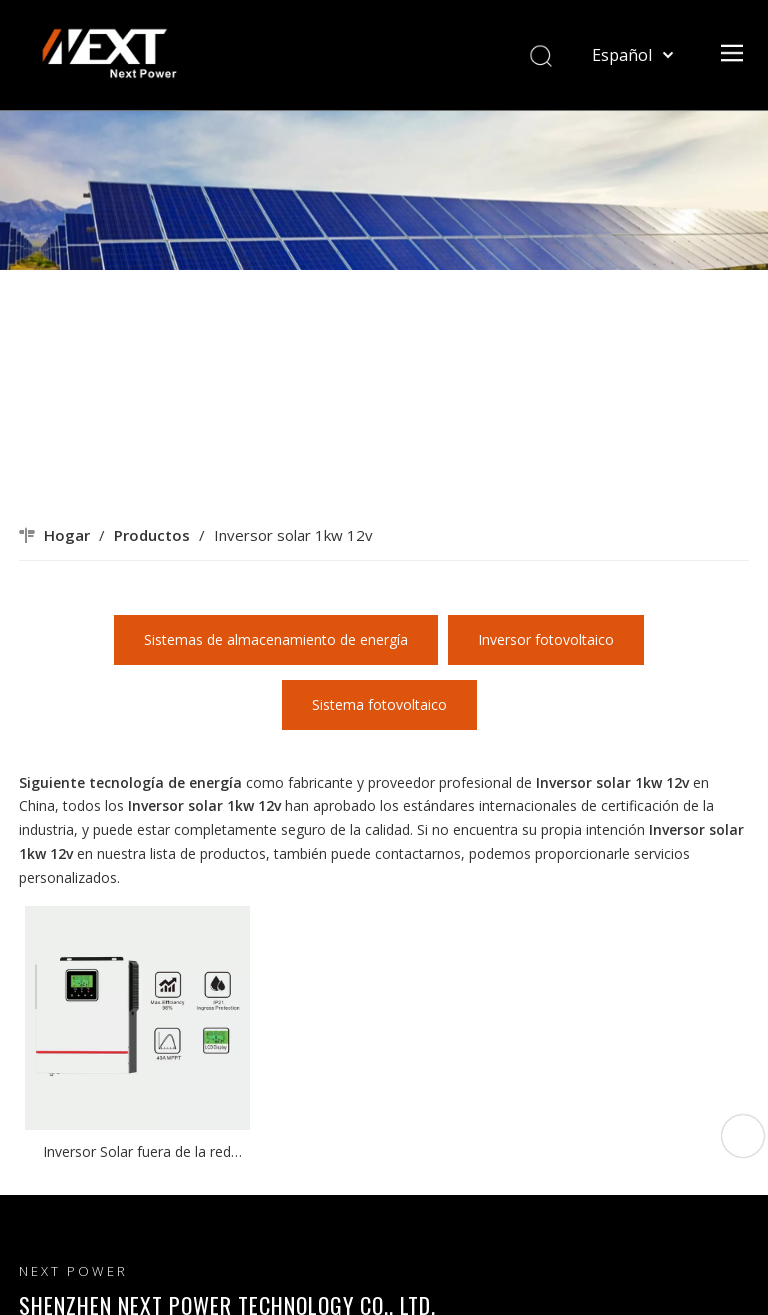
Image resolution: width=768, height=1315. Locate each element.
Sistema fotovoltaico (379, 704)
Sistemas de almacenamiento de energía (276, 639)
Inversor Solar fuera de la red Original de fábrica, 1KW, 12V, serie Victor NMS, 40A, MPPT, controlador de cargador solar (137, 1153)
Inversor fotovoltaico (546, 639)
